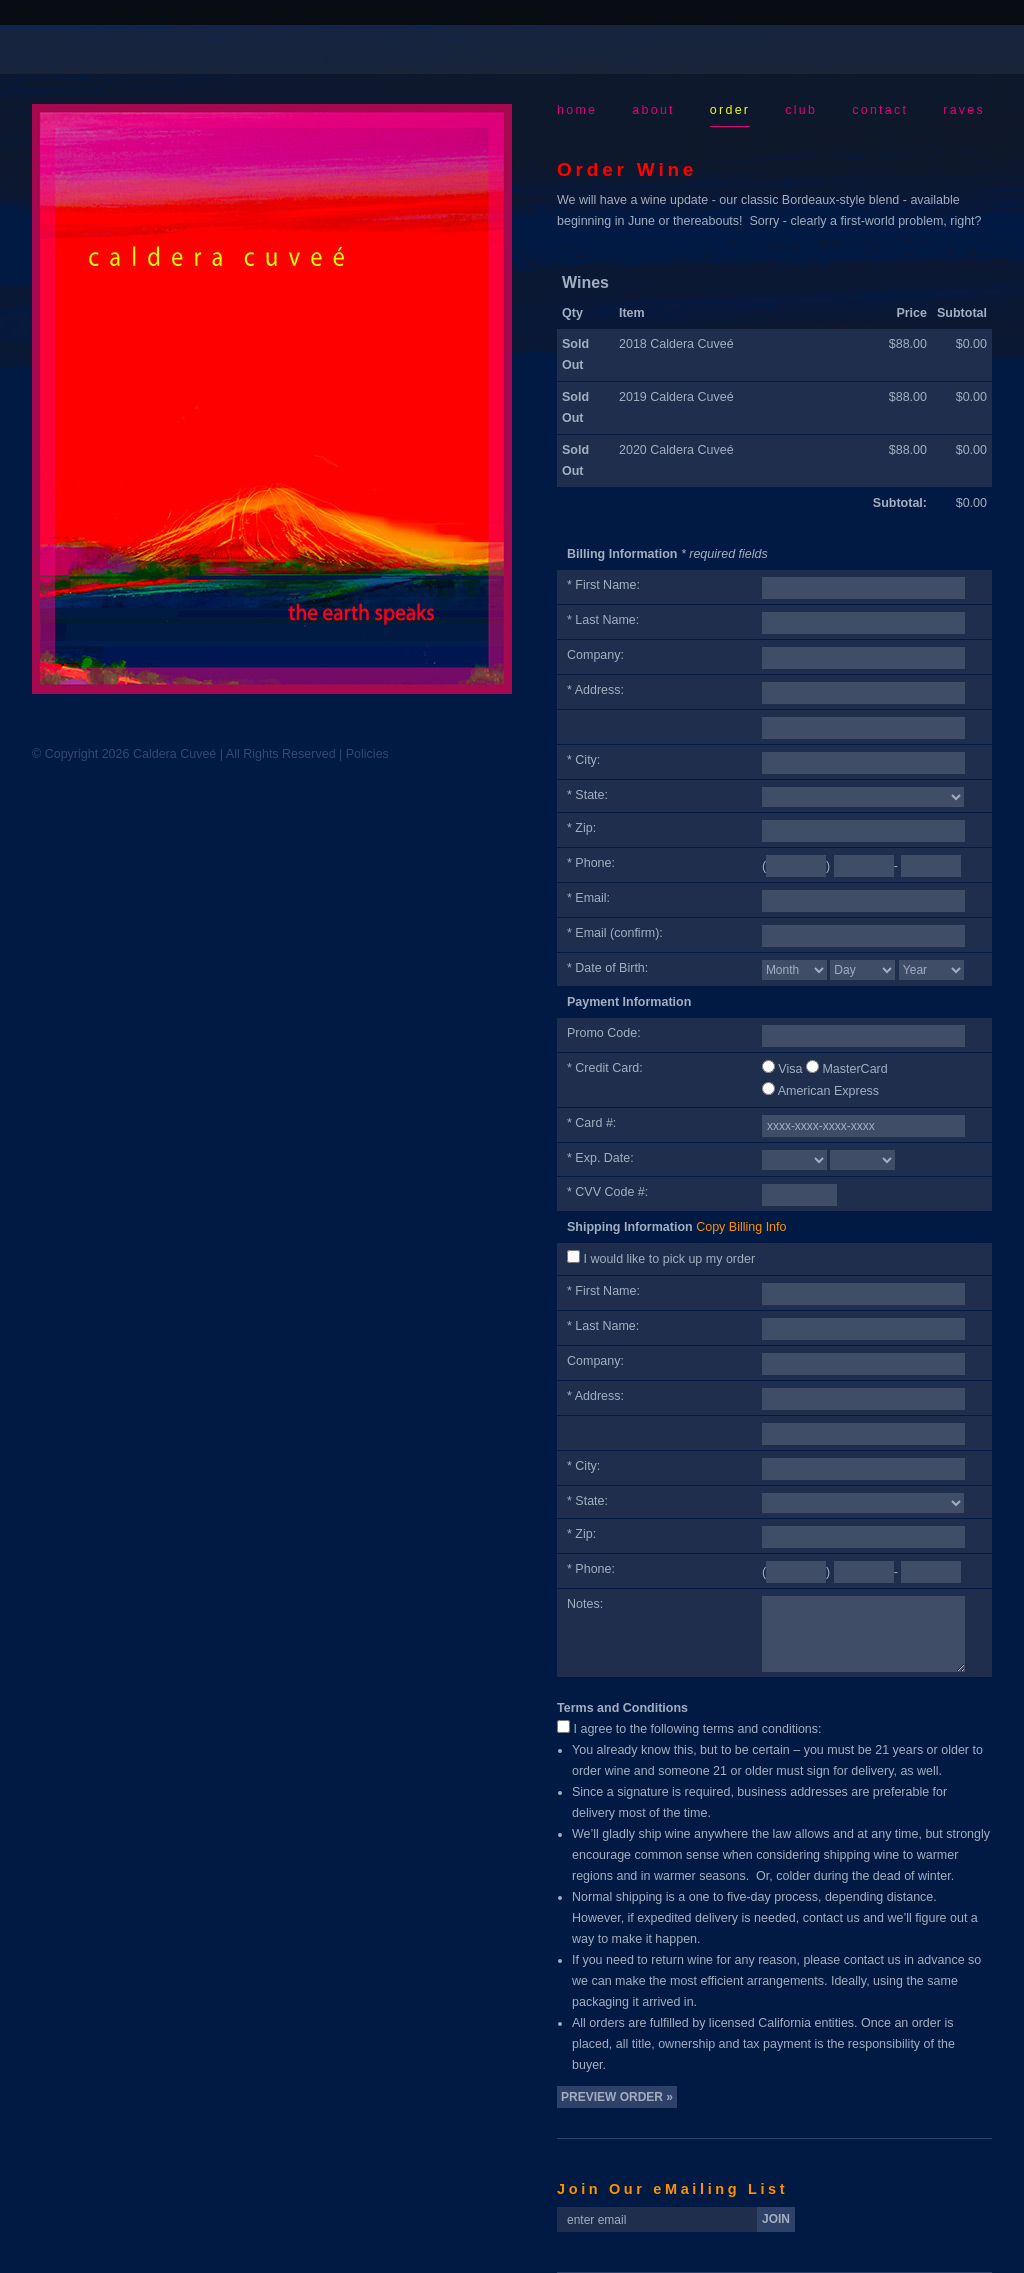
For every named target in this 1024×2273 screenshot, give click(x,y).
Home (577, 110)
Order (730, 110)
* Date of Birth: (607, 968)
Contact (880, 110)
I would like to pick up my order (669, 1259)
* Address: (595, 690)
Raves (964, 110)
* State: (587, 795)
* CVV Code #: (607, 1192)
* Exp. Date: (600, 1158)
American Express (828, 1091)
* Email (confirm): (615, 933)
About (653, 110)
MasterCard (854, 1069)
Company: (595, 655)
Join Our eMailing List (672, 2189)
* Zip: (581, 828)
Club (801, 110)
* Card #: (591, 1123)
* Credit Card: (605, 1068)
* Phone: (591, 863)
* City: (583, 760)
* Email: (588, 898)
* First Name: (603, 585)
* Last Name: (603, 620)
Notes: (585, 1604)
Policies (367, 754)
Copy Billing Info (741, 1227)
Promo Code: (604, 1033)
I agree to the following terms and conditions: (697, 1729)
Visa (790, 1069)
